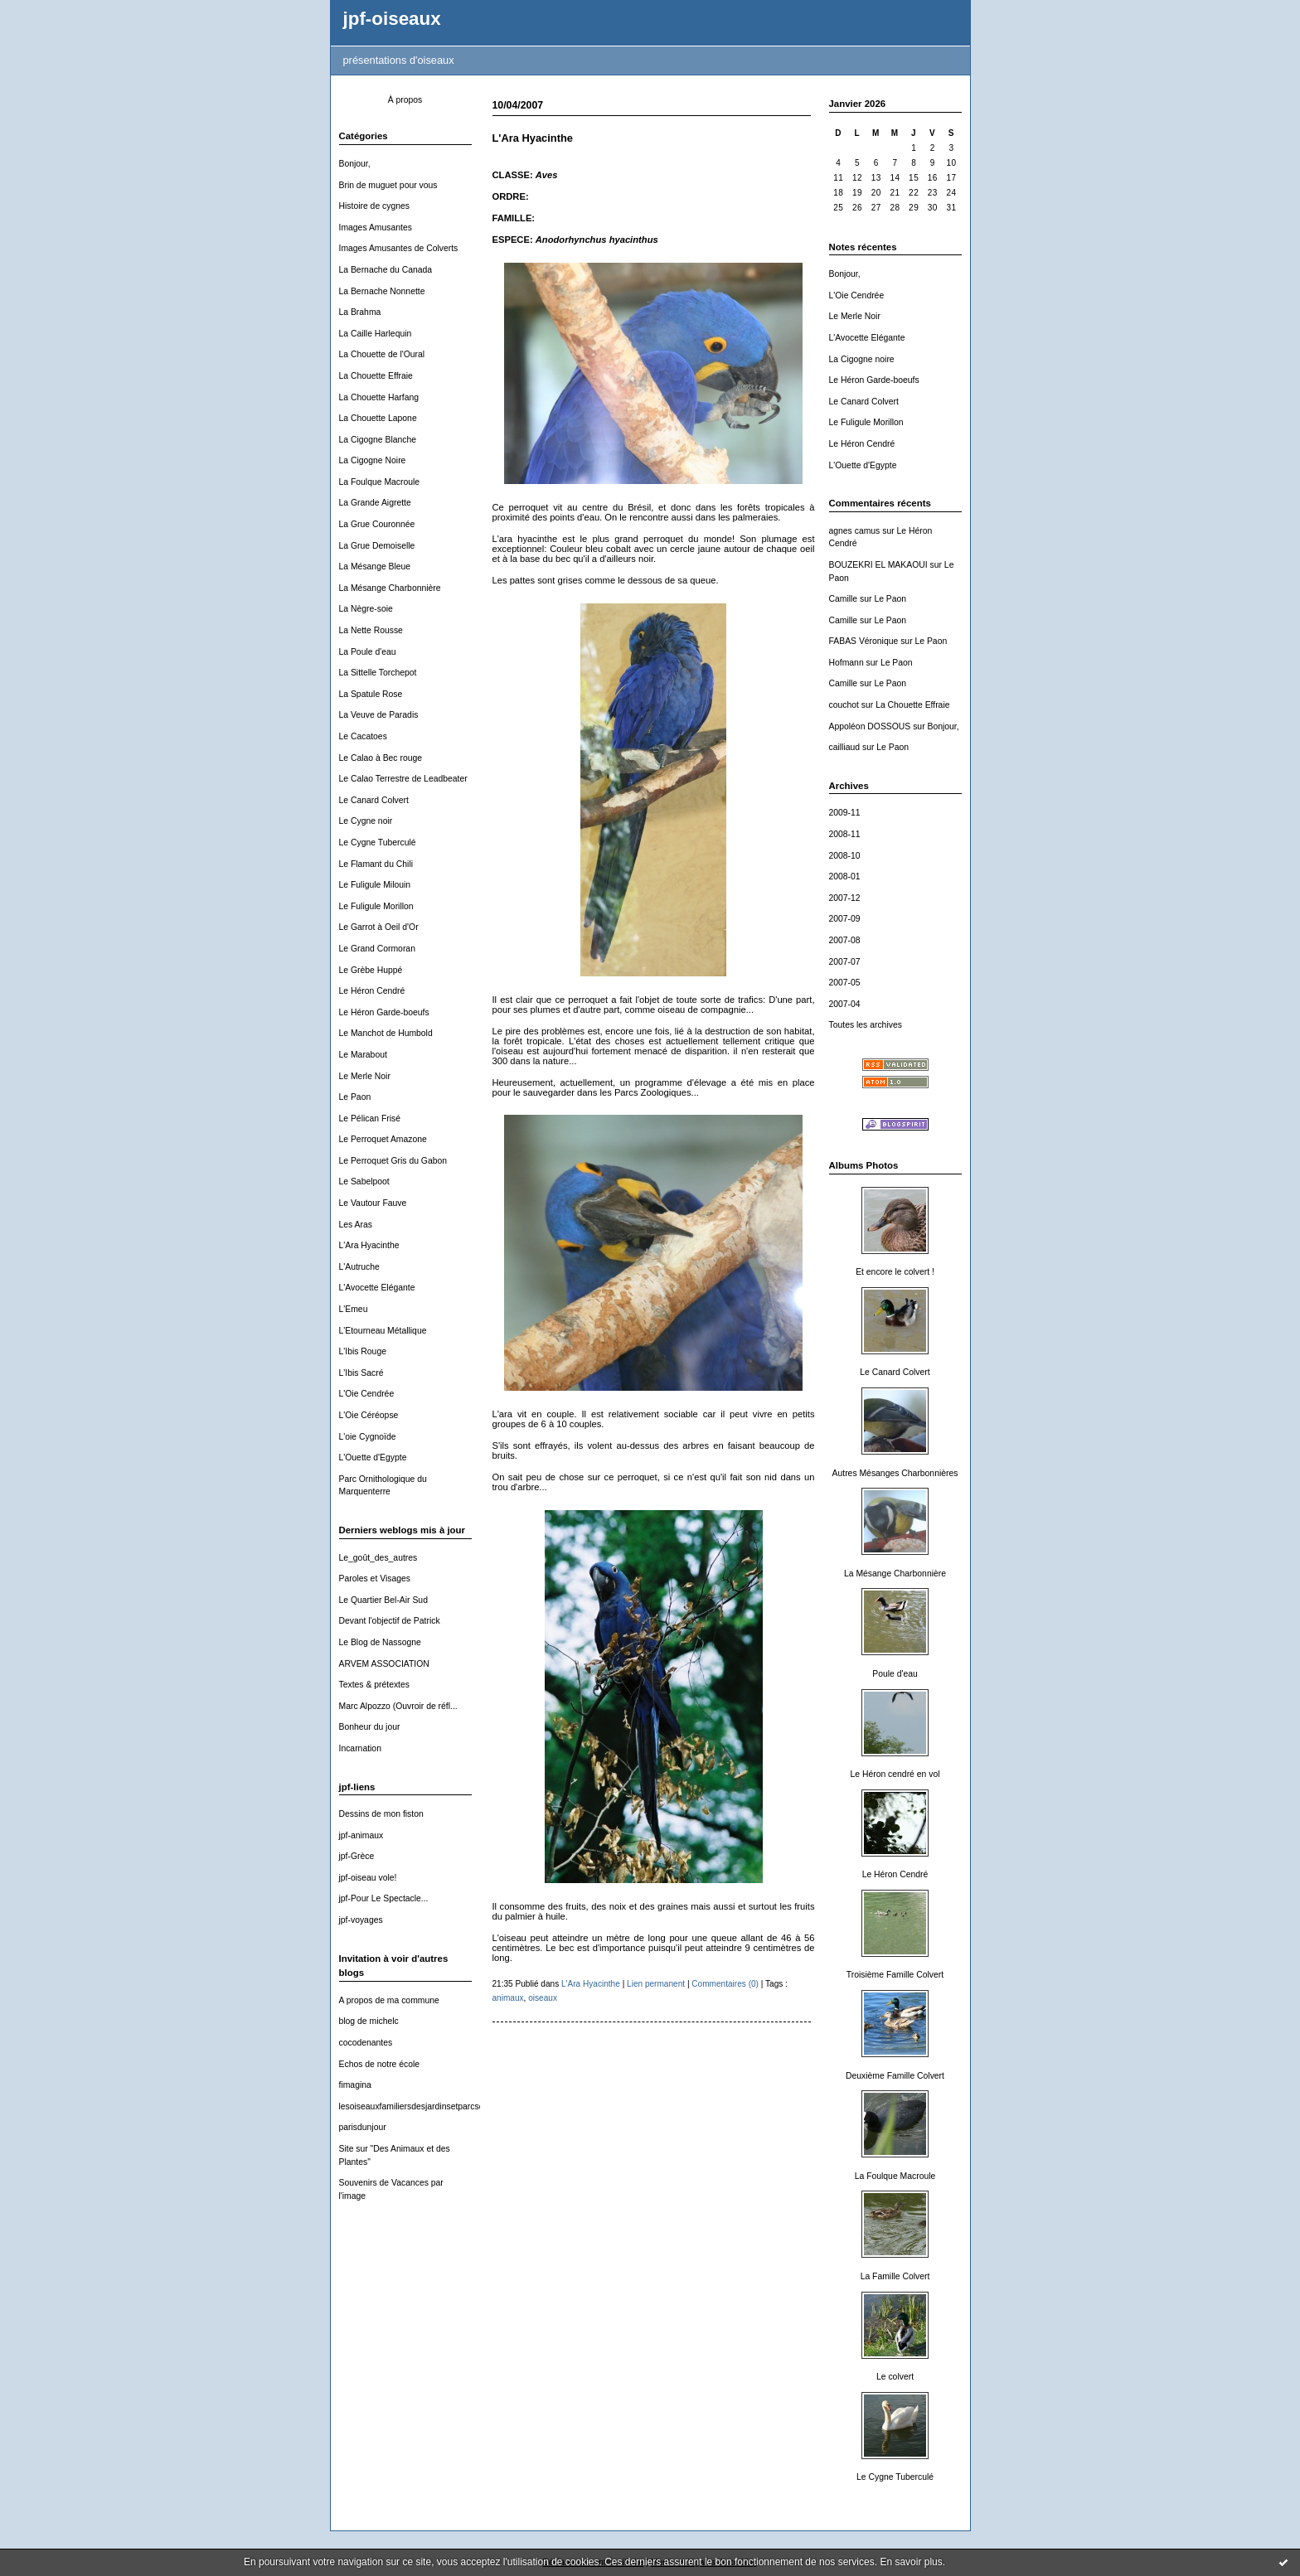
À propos (405, 99)
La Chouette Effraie (376, 375)
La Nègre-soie (366, 608)
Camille (843, 598)
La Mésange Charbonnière (390, 588)
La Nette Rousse (371, 630)
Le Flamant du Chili (376, 864)
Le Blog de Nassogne (380, 1642)
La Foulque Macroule (379, 482)
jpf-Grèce (357, 1856)
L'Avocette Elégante (377, 1287)
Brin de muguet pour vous (388, 185)
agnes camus (854, 530)
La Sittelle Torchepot (378, 672)
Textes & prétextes (374, 1684)
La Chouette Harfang (379, 397)
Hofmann (846, 662)
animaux (508, 1997)
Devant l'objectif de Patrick (389, 1620)
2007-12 (845, 898)
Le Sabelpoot (364, 1181)
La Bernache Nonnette (382, 291)
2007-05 (845, 982)
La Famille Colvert (895, 2276)
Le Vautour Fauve (373, 1203)
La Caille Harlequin (375, 333)
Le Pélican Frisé (370, 1118)
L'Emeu (353, 1309)
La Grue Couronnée (377, 524)
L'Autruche (359, 1266)
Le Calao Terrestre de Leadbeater (403, 778)
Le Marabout (363, 1054)
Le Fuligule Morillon (376, 906)
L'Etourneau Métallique (383, 1330)
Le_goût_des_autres (378, 1557)
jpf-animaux (361, 1835)
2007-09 (845, 918)
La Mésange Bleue (375, 566)
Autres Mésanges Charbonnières (895, 1473)
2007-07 (845, 961)
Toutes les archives (865, 1024)
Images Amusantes (375, 227)
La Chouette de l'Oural (382, 354)
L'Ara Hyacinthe (369, 1245)
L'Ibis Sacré (361, 1373)
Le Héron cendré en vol (894, 1774)
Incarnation (360, 1748)
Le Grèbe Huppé (371, 970)
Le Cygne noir (366, 821)
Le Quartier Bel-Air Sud (383, 1600)
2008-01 (845, 876)
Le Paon (355, 1097)
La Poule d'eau (367, 651)
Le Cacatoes (363, 736)
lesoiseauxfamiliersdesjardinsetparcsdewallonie (429, 2106)
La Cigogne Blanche (378, 439)
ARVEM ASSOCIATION (384, 1663)
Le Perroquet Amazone (383, 1139)
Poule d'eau (895, 1673)
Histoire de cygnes (374, 206)
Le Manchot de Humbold (386, 1033)
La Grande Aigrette (375, 502)
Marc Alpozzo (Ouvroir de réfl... (398, 1706)
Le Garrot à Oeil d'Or (379, 927)
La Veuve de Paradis (379, 714)
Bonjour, (355, 163)
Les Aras (355, 1224)
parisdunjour (362, 2127)
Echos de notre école (379, 2064)
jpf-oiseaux (392, 18)
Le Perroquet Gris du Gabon (393, 1160)
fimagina (355, 2084)
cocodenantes (366, 2042)
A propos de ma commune (389, 2000)
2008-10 (845, 855)
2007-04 (845, 1004)
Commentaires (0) (725, 1983)
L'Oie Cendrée (367, 1393)
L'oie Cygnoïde (367, 1436)
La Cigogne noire (862, 359)
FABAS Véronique (864, 641)
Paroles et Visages (374, 1578)
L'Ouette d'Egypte (373, 1457)
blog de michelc (369, 2021)
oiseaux (542, 1997)
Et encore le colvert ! (895, 1271)
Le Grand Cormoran (377, 948)
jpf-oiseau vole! (368, 1877)
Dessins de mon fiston (381, 1813)
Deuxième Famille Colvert (895, 2075)
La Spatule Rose (371, 694)
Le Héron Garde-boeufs (384, 1012)
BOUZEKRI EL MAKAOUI (878, 564)
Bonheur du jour (369, 1726)
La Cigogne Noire (372, 460)
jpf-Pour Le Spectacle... (384, 1898)
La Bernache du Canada (386, 269)
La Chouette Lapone (378, 418)
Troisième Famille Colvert (894, 1974)
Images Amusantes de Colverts (398, 248)
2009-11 (845, 812)
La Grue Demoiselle (377, 545)
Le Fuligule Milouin (375, 884)
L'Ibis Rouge (362, 1351)
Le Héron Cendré (372, 990)
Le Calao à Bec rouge (381, 758)
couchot (844, 704)
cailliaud (845, 747)
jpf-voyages (361, 1920)
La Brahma (360, 312)
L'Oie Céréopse (369, 1415)
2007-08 (845, 940)
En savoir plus (911, 2562)
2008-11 (845, 834)
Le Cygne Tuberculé (377, 842)
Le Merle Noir (364, 1076)
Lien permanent (656, 1983)
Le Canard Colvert (374, 800)
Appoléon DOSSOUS (870, 726)
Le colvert (895, 2376)
